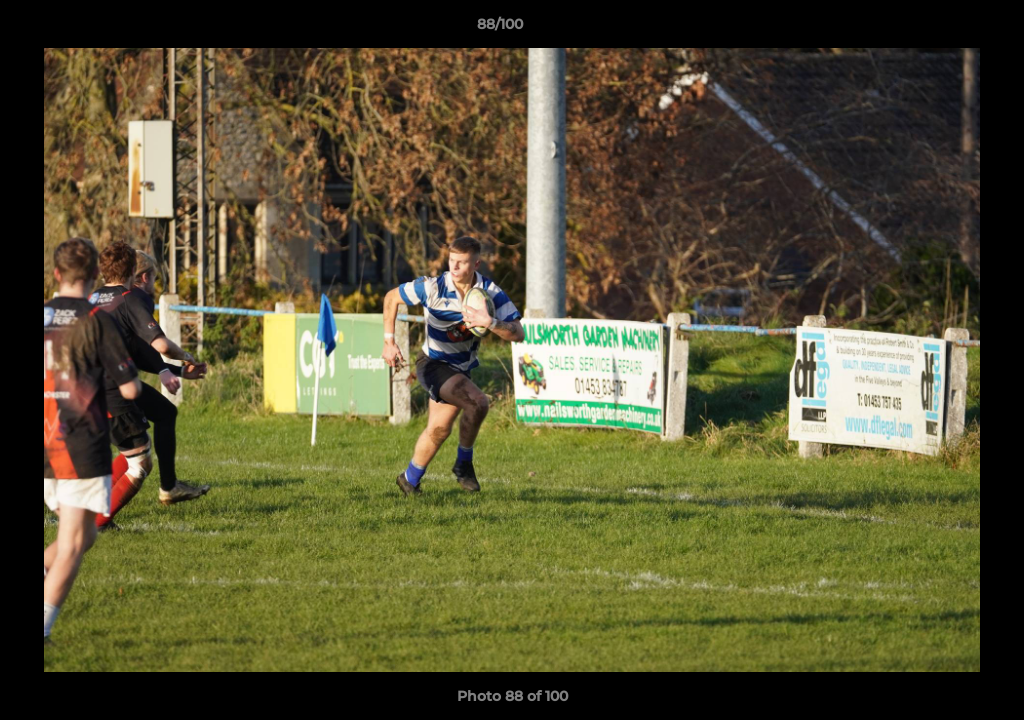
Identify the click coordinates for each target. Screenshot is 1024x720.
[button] (940, 29)
